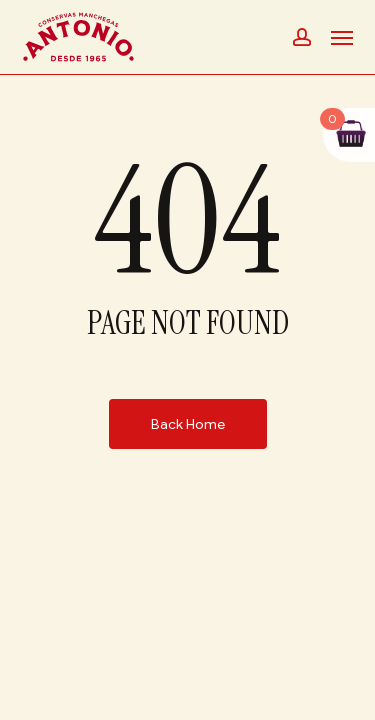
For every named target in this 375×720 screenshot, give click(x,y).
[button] (342, 37)
